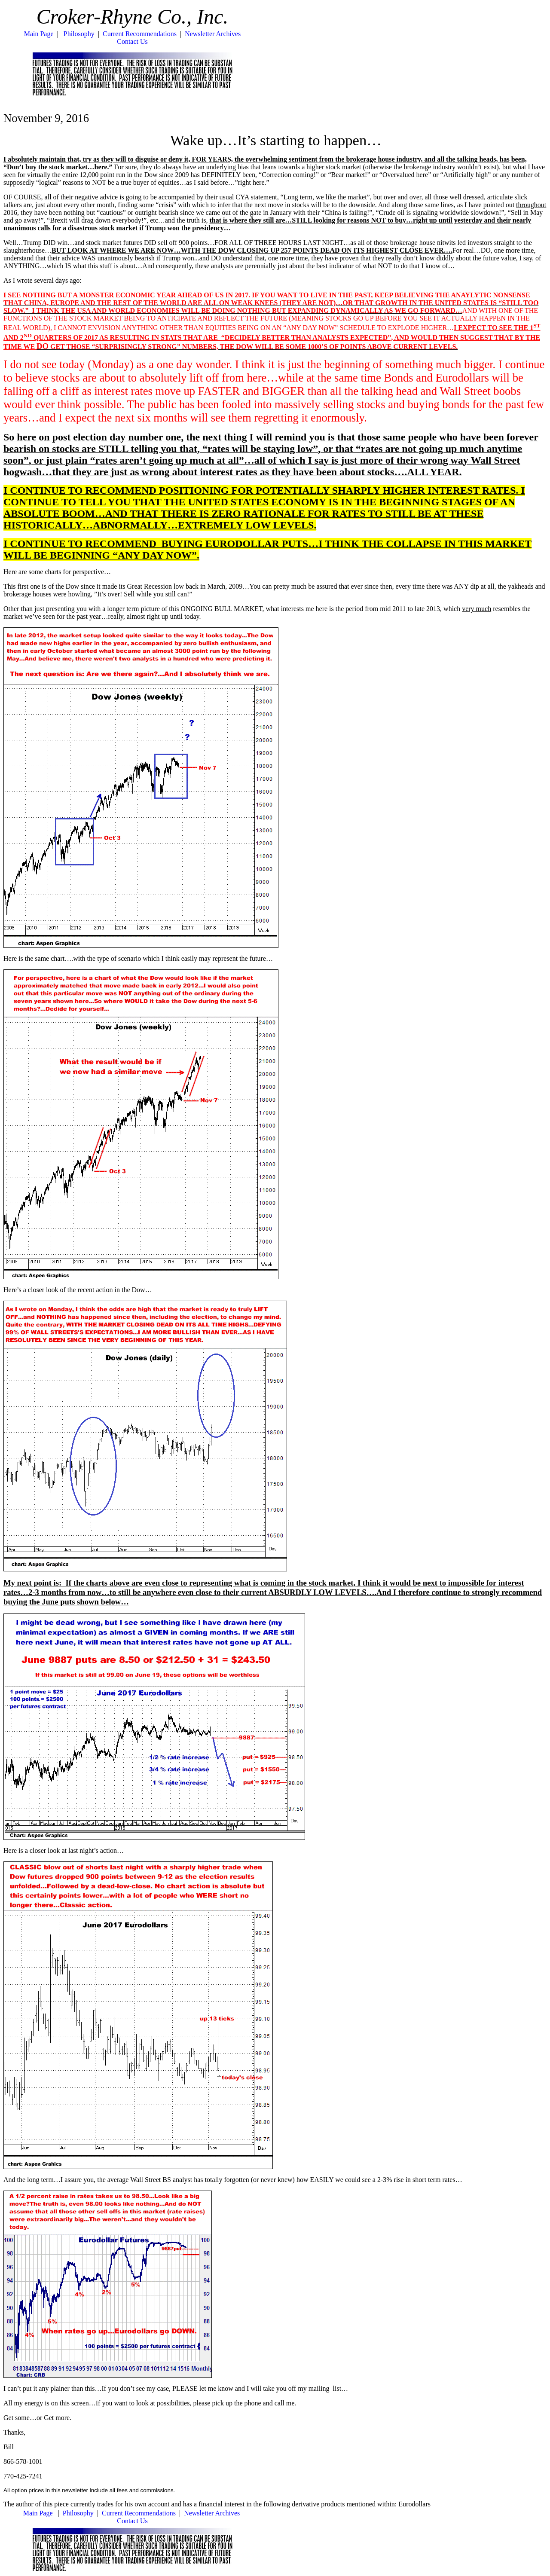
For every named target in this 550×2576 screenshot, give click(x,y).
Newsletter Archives (213, 33)
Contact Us (132, 41)
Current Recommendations (140, 33)
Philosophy (79, 33)
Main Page (39, 33)
